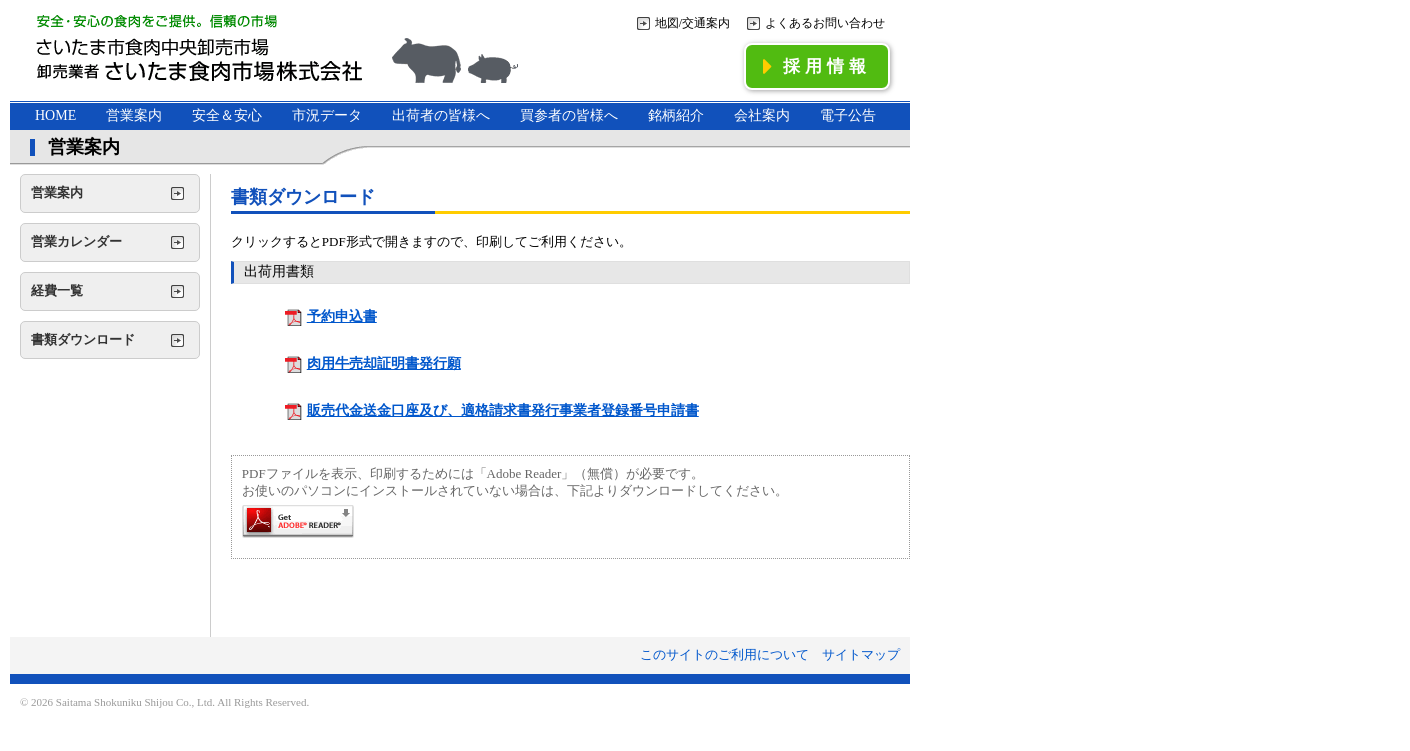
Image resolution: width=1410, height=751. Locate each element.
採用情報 (817, 66)
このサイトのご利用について (724, 654)
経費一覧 (57, 290)
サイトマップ (861, 654)
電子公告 (848, 115)
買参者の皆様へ (569, 115)
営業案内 (134, 115)
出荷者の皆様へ (441, 115)
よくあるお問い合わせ (825, 23)
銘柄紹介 (676, 115)
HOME (55, 115)
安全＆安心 (227, 115)
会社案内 (762, 115)
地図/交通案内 (692, 23)
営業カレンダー (76, 241)
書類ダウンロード (83, 339)
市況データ (327, 115)
